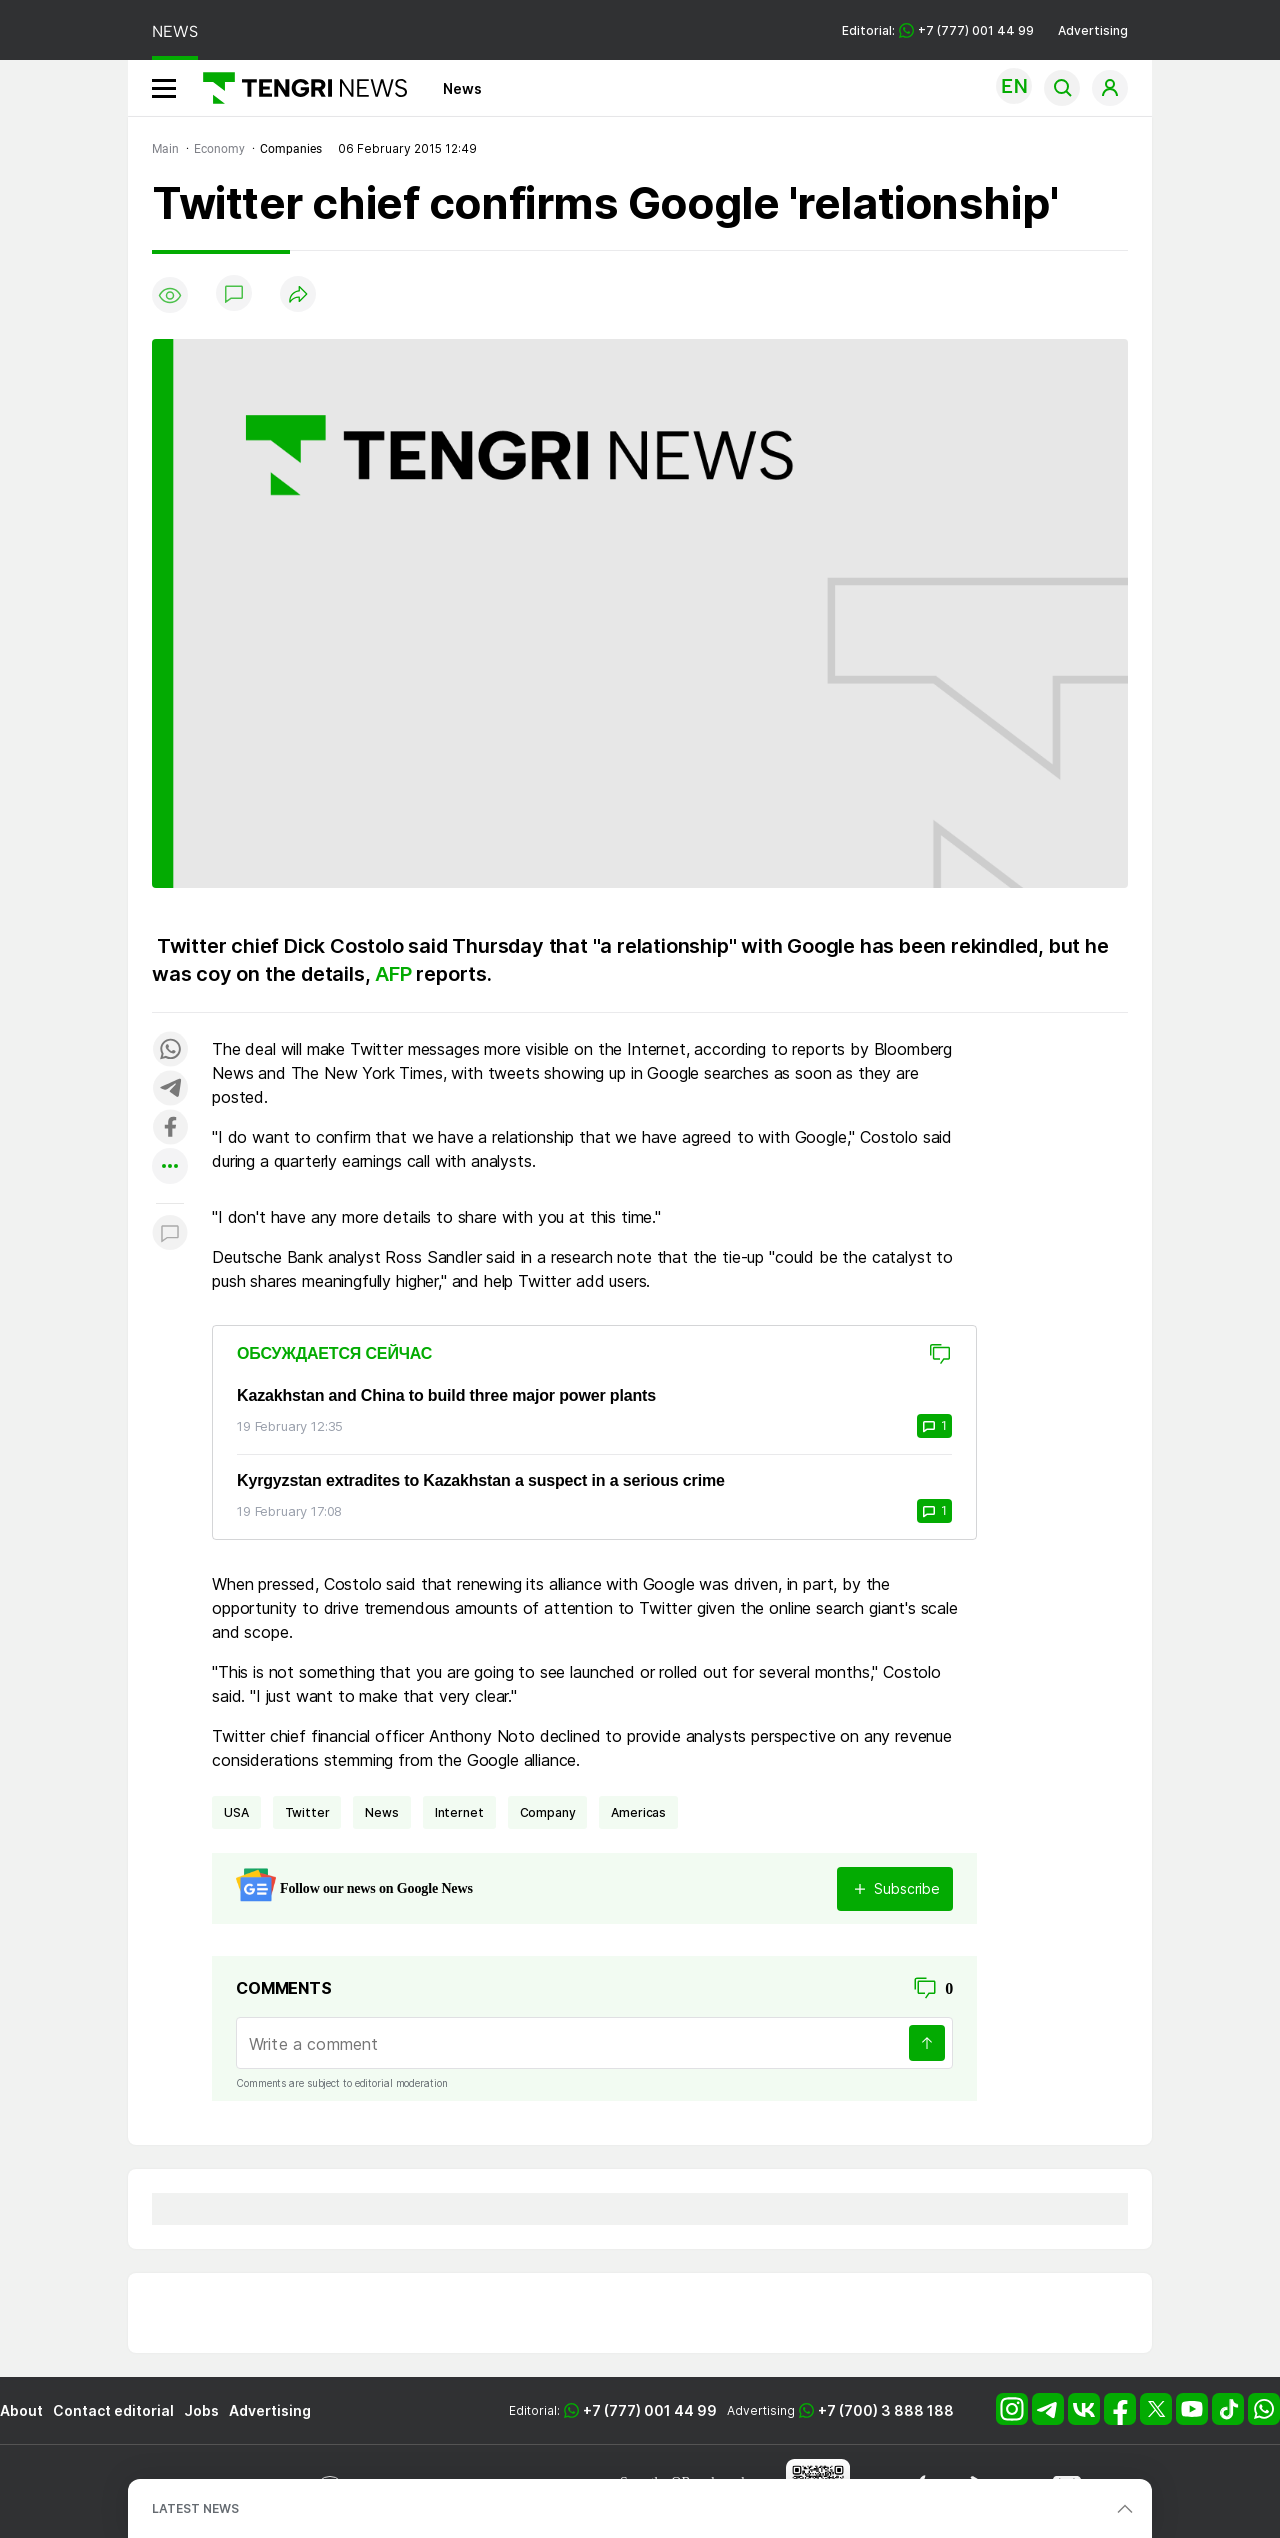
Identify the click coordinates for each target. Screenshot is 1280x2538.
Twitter (307, 1812)
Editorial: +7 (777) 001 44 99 (938, 30)
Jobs (201, 2410)
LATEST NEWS (195, 2508)
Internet (459, 1812)
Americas (638, 1812)
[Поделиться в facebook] (170, 1128)
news (381, 1812)
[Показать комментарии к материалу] (170, 1233)
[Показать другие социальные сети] (170, 1167)
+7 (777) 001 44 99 (650, 2410)
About (21, 2410)
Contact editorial (113, 2410)
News (462, 88)
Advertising (1093, 30)
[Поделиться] (298, 295)
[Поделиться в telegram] (170, 1089)
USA (236, 1812)
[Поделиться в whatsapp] (170, 1050)
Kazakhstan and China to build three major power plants (446, 1395)
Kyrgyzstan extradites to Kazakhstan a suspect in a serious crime (481, 1480)
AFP (393, 974)
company (548, 1812)
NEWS (175, 31)
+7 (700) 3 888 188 (886, 2410)
